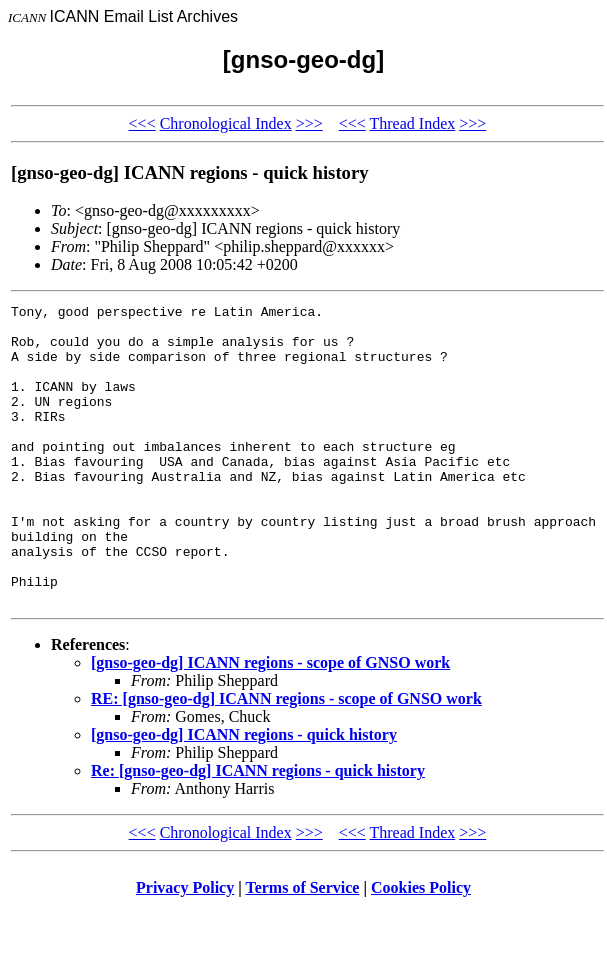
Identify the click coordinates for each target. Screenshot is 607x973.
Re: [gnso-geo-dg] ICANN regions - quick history (258, 830)
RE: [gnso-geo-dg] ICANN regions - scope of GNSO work (286, 758)
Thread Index (412, 123)
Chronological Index (226, 123)
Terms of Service (302, 947)
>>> (309, 123)
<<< (142, 123)
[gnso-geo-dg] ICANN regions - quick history (244, 794)
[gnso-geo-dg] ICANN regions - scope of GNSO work (270, 722)
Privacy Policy (185, 947)
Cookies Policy (421, 947)
